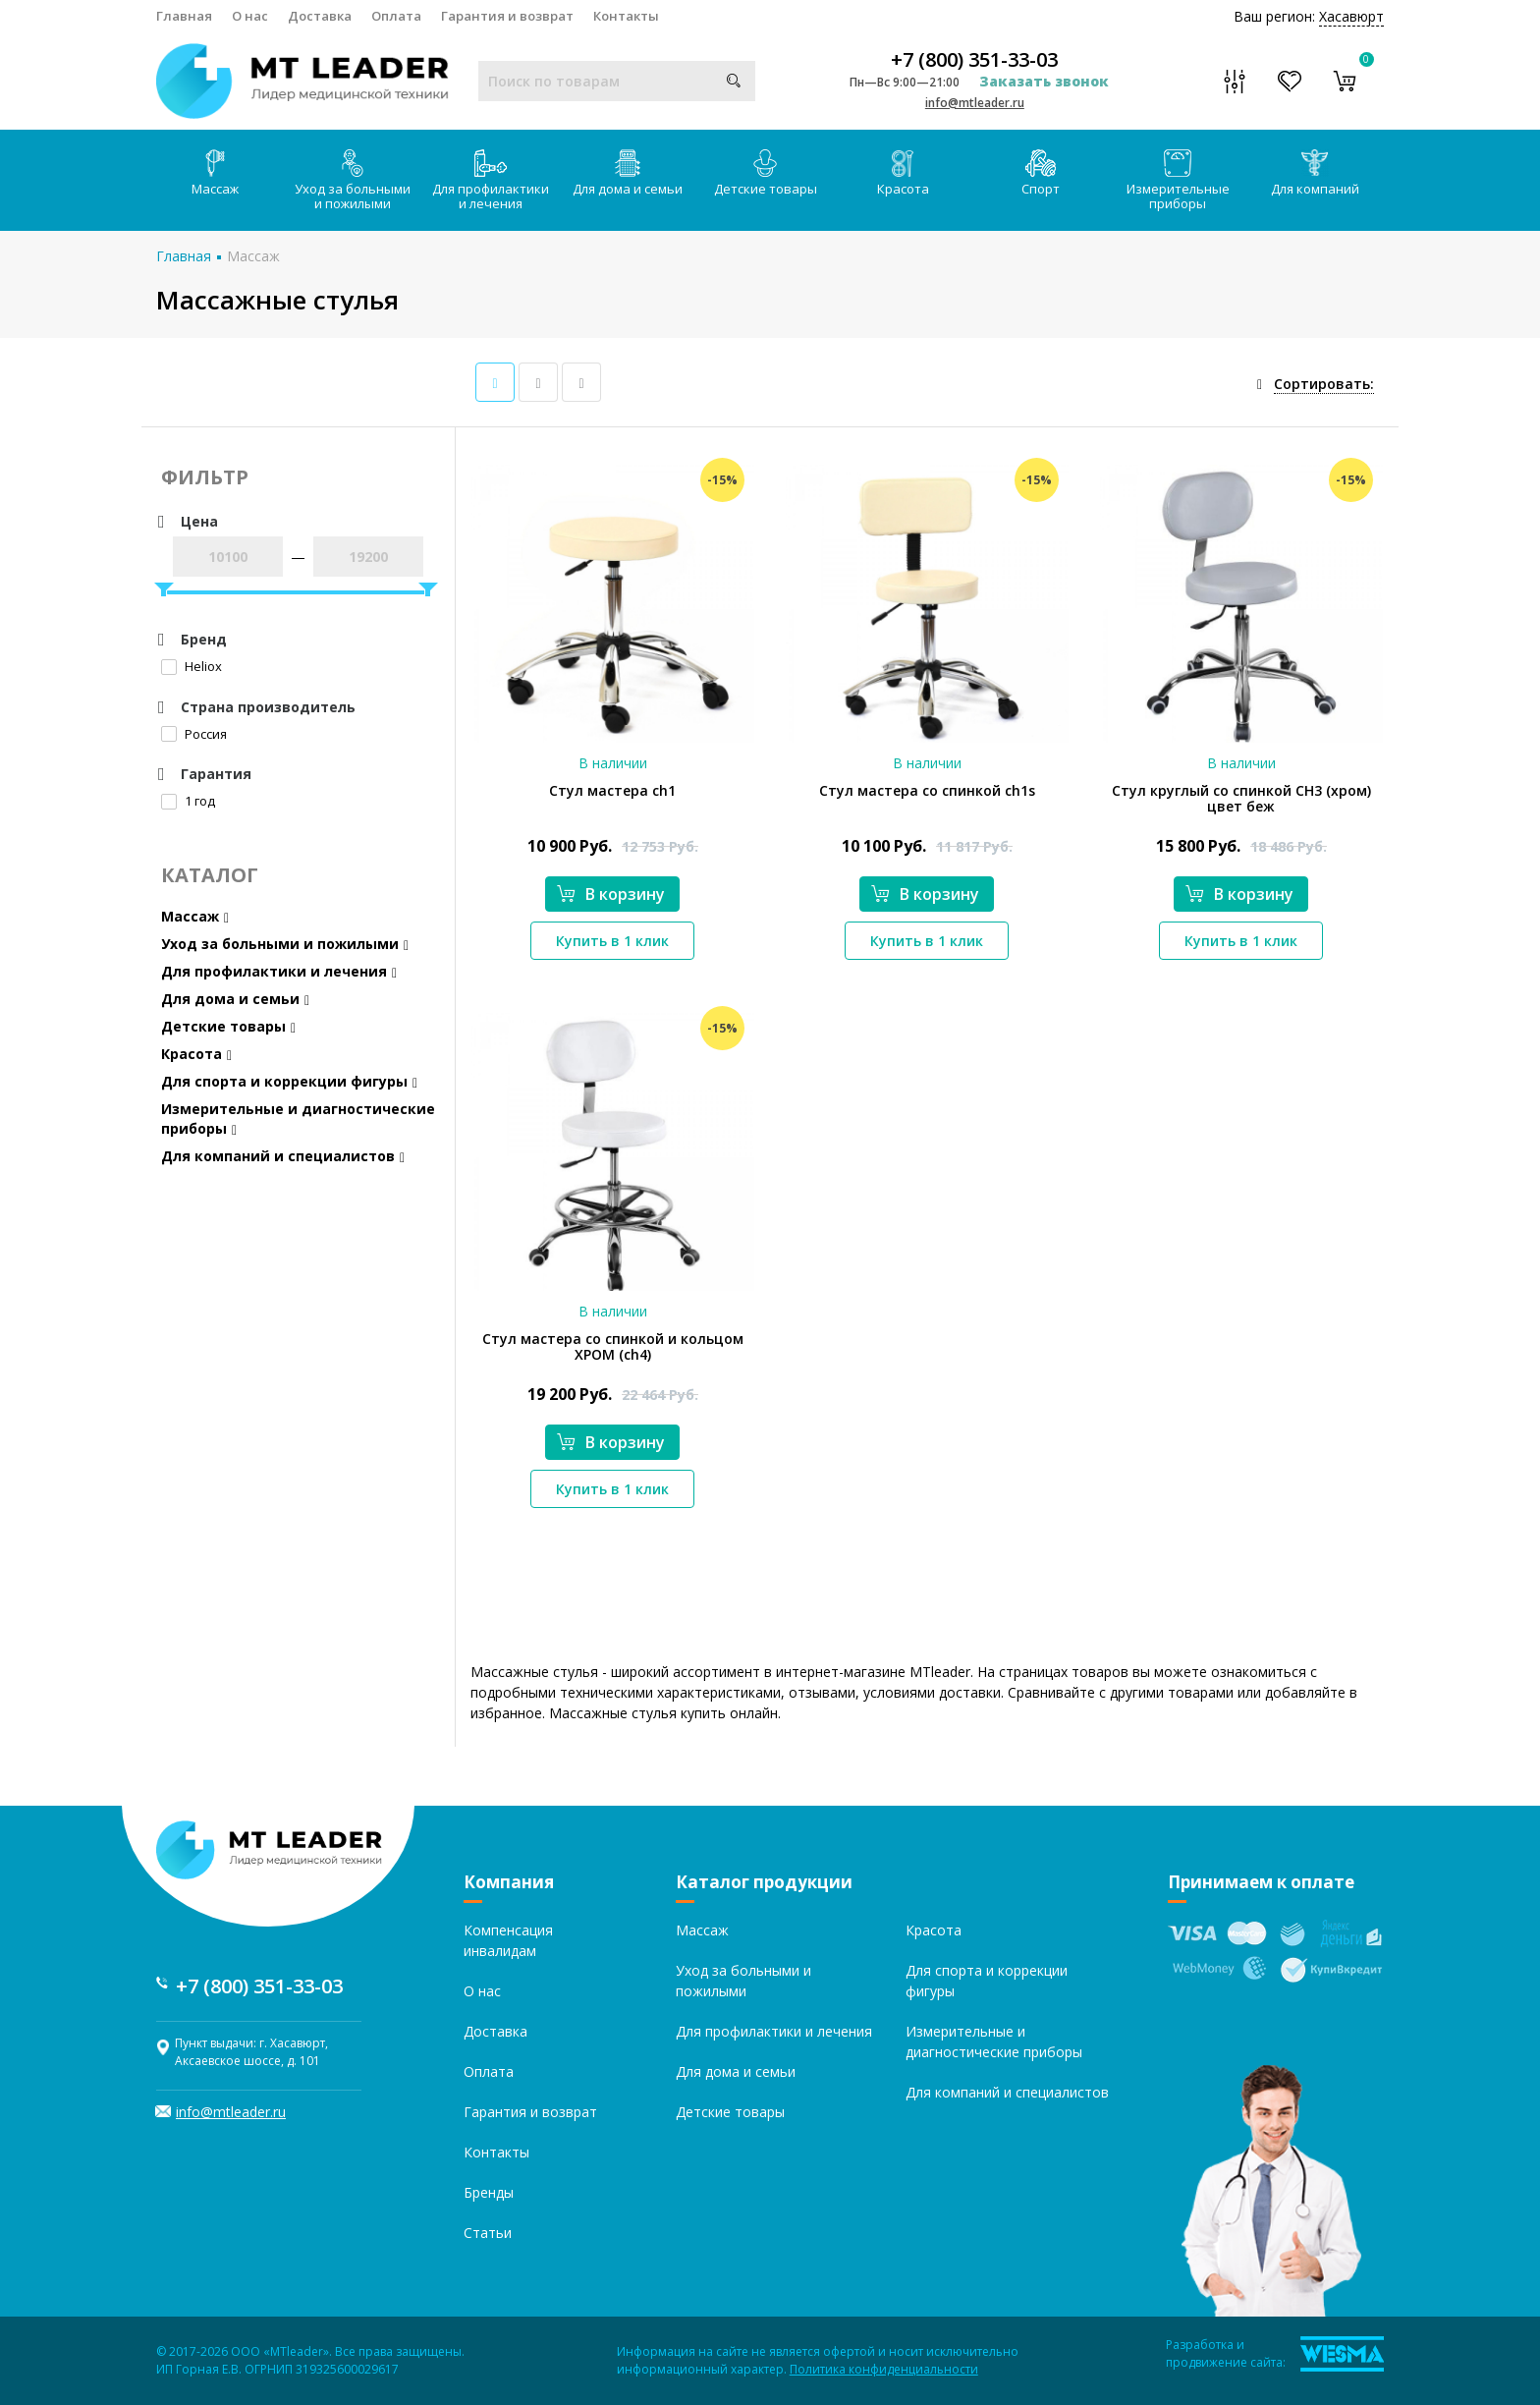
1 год (188, 801)
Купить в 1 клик (612, 940)
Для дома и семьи (628, 173)
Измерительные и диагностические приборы (298, 1118)
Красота (903, 173)
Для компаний (1315, 173)
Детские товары (765, 173)
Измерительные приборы (1178, 180)
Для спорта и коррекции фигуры (289, 1081)
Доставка (320, 16)
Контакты (626, 16)
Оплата (396, 16)
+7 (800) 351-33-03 (974, 60)
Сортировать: (1324, 383)
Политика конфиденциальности (884, 2369)
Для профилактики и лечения (490, 180)
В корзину (611, 894)
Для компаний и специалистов (283, 1156)
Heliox (191, 666)
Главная (184, 16)
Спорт (1040, 173)
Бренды (489, 2192)
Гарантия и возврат (507, 16)
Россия (194, 734)
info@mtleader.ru (974, 102)
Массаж (215, 173)
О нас (250, 16)
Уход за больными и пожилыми (353, 180)
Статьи (488, 2232)
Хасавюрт (1351, 16)
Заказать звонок (1044, 81)
